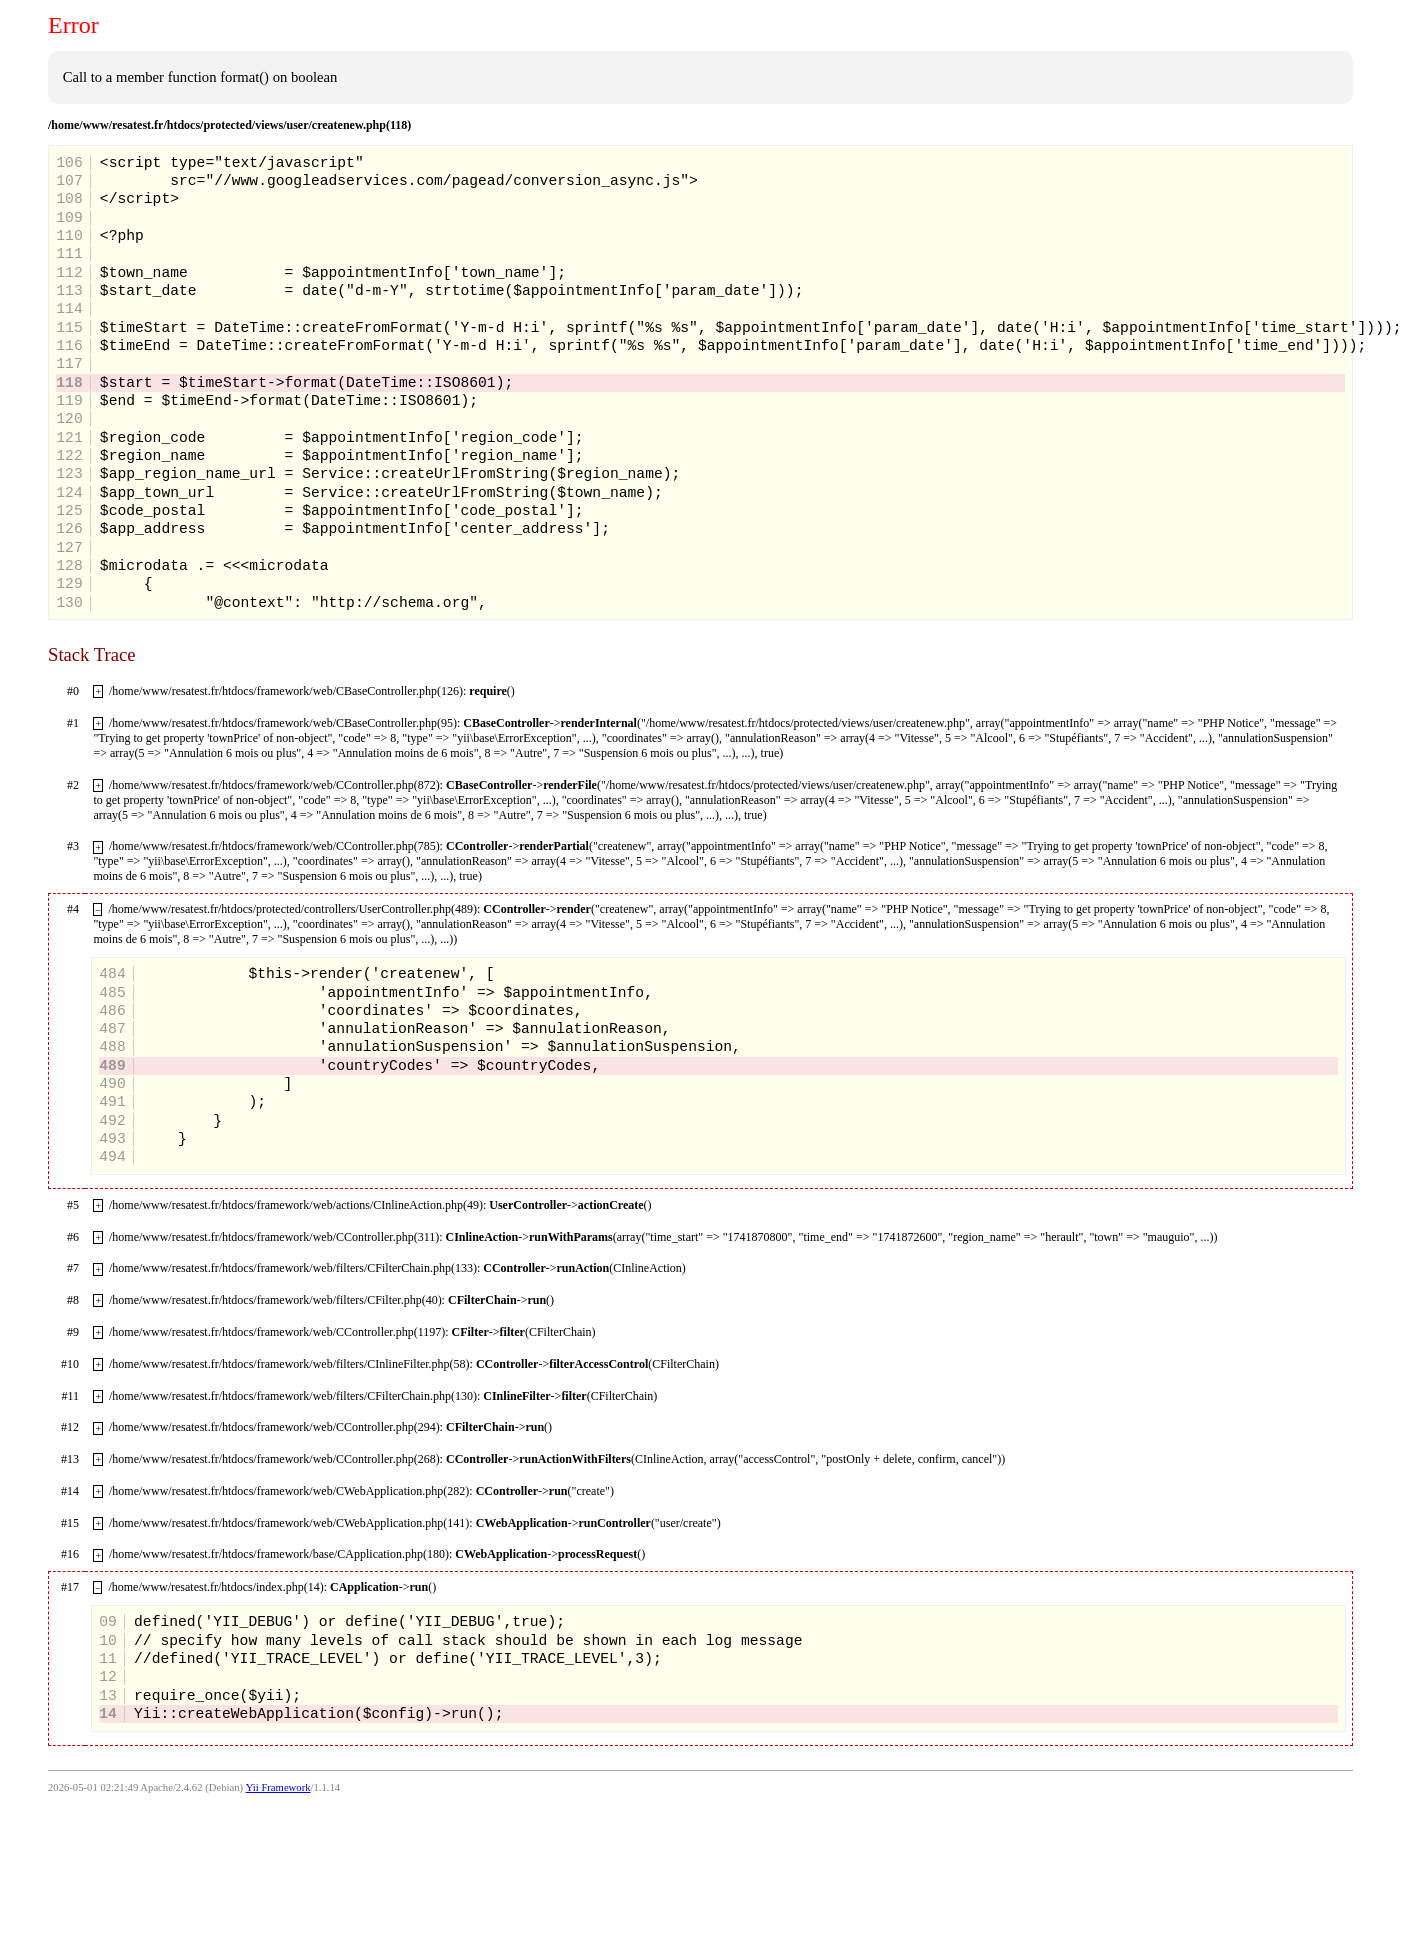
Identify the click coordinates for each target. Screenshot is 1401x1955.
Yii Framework (278, 1787)
